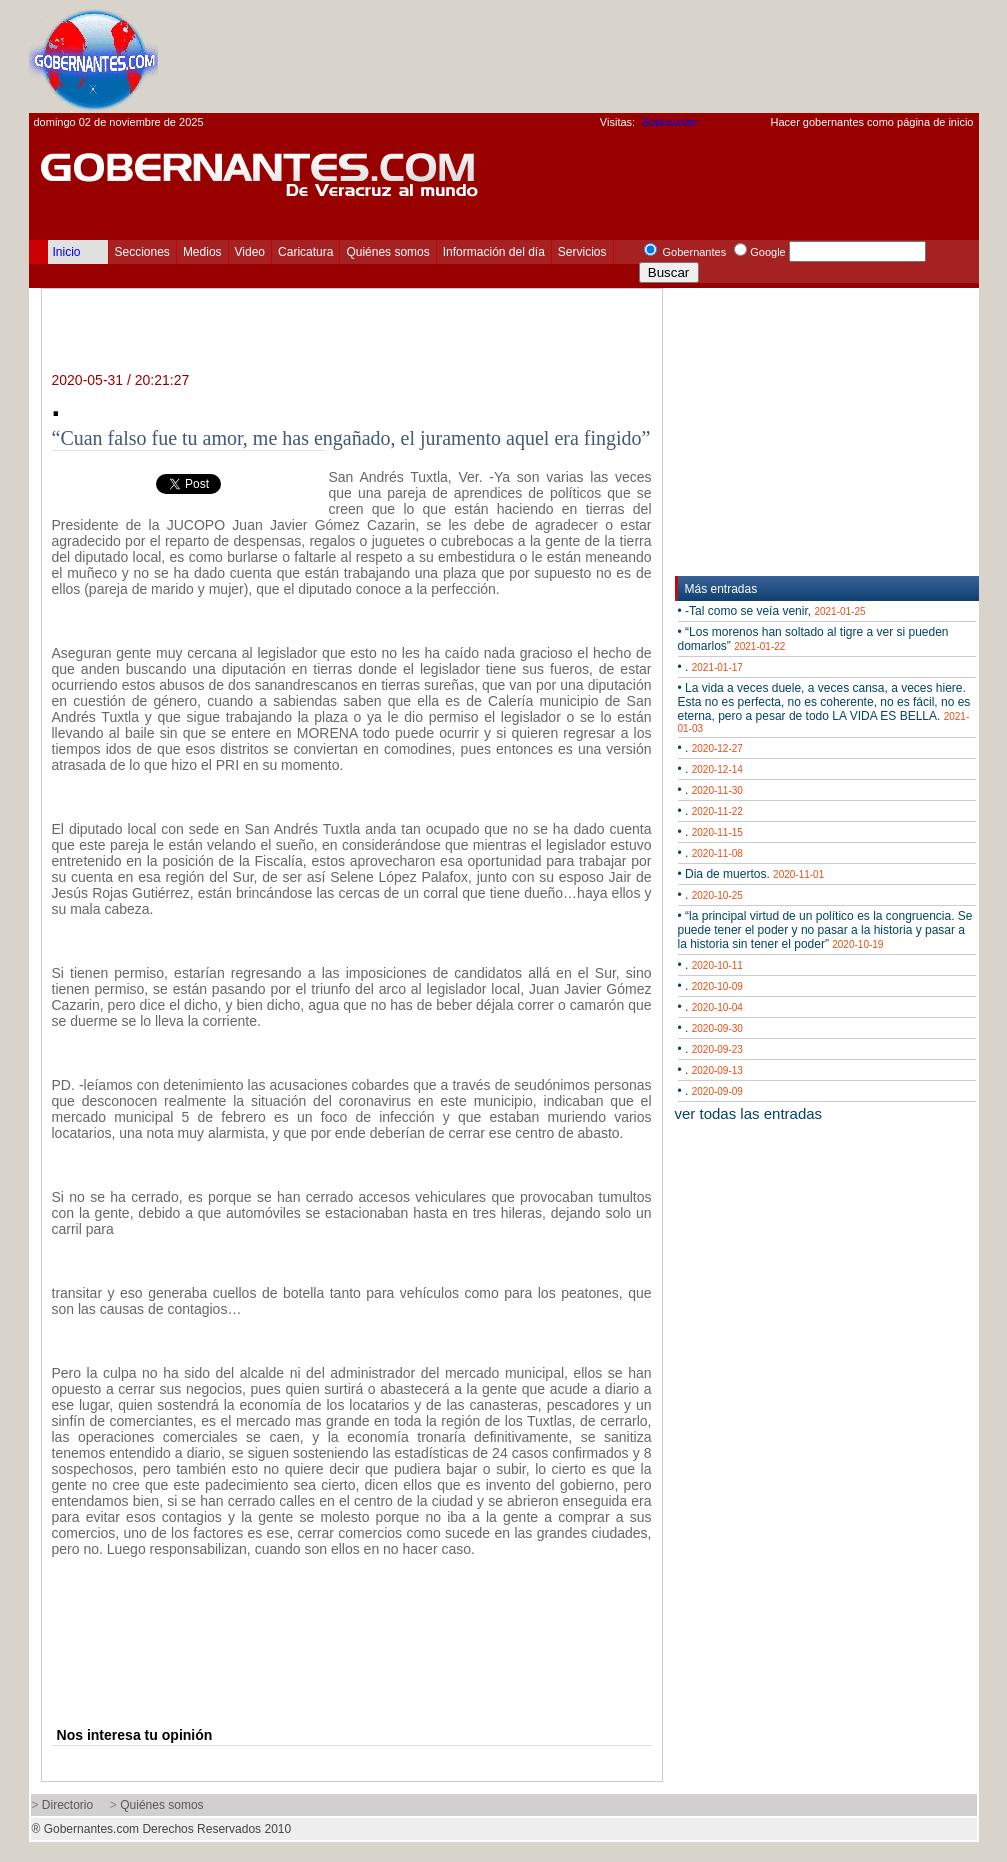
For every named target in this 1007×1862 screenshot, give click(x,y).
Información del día (494, 252)
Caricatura (305, 252)
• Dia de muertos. (751, 874)
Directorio (67, 1805)
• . (710, 667)
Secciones (142, 252)
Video (250, 252)
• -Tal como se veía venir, (772, 611)
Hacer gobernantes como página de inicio (871, 122)
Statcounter (669, 122)
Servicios (582, 252)
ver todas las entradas (749, 1113)
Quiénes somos (387, 252)
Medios (202, 252)
